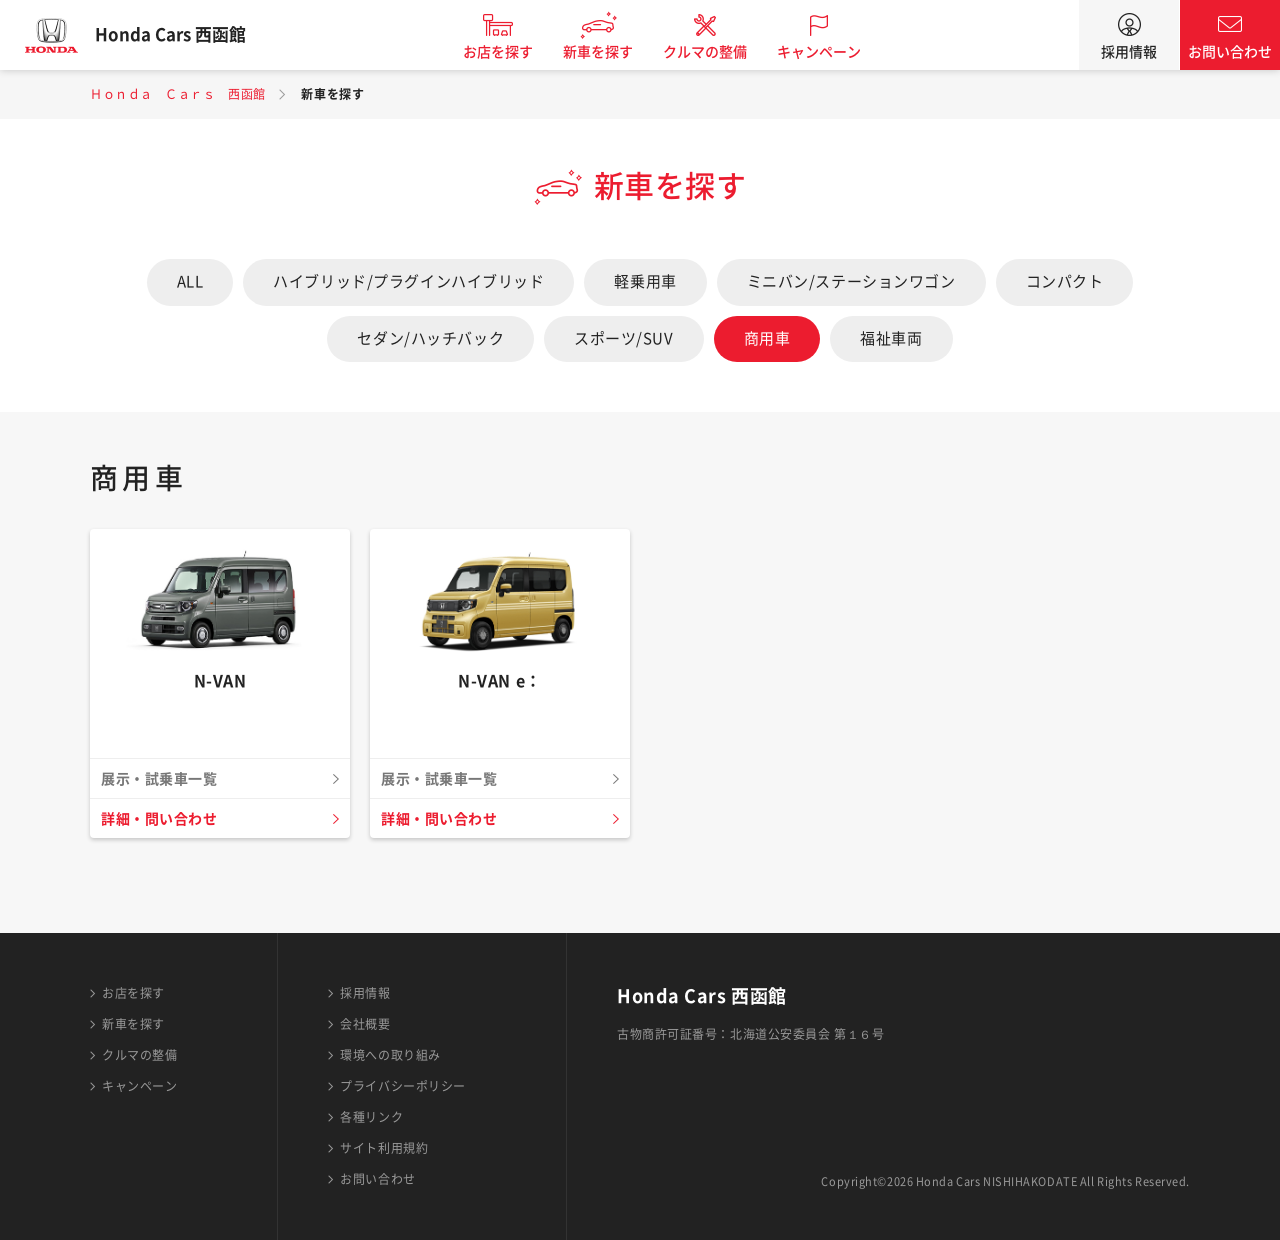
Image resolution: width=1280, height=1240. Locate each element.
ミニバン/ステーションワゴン (851, 281)
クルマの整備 (720, 52)
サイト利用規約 (384, 1148)
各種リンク (371, 1117)
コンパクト (1065, 281)
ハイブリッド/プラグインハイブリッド (408, 281)
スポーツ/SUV (623, 338)
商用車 (767, 338)
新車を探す (613, 52)
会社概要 (365, 1024)
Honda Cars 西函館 (185, 35)
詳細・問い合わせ (163, 819)
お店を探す (513, 52)
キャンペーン (834, 52)
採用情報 (1129, 52)
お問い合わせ (1230, 52)
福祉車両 (891, 338)
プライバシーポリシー (403, 1086)
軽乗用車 (645, 281)
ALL (190, 281)
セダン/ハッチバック (430, 338)
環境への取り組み (390, 1055)
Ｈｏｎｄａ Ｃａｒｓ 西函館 (178, 94)
